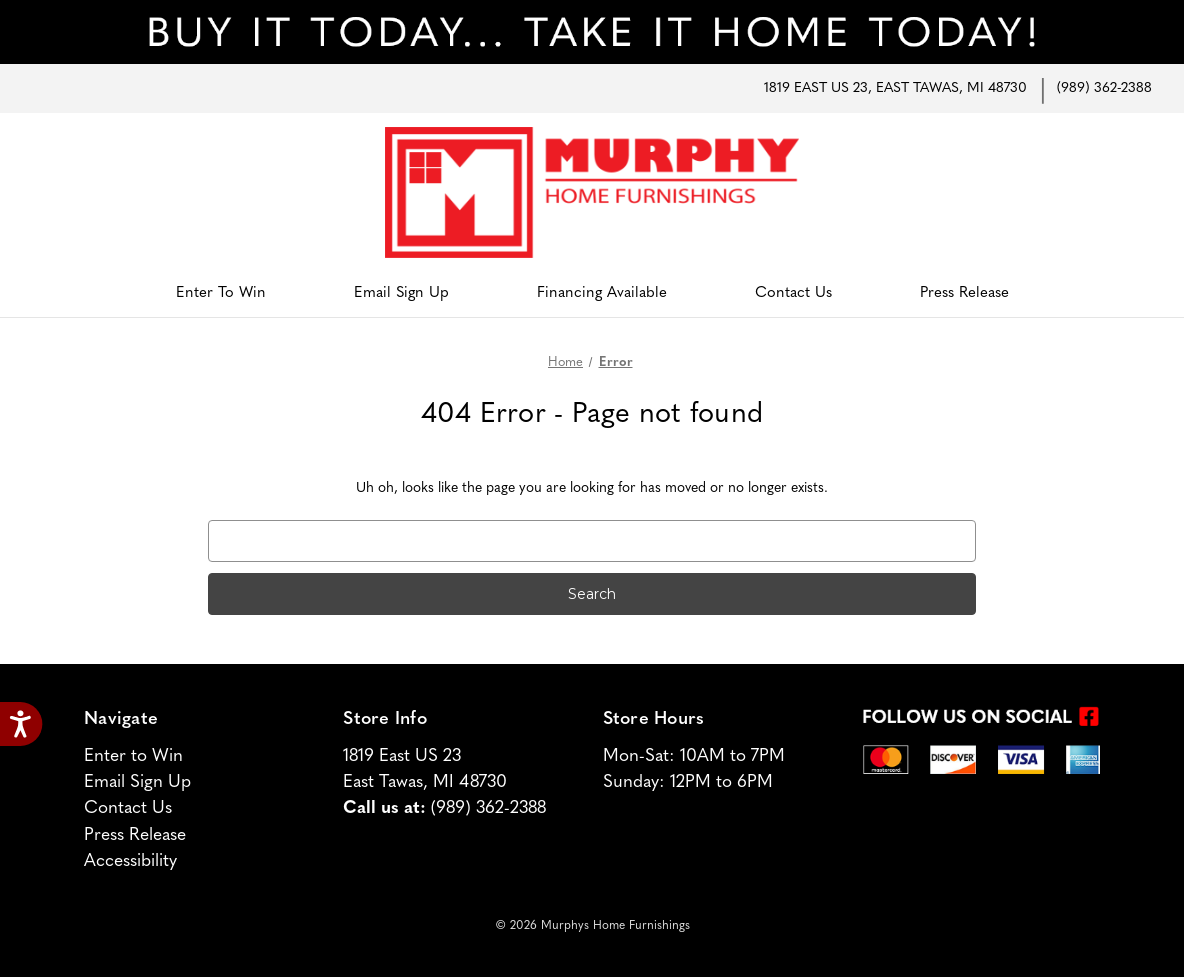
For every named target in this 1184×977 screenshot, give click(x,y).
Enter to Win (221, 293)
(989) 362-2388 (1104, 88)
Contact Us (793, 293)
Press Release (964, 293)
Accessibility (130, 861)
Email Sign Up (401, 293)
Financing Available (602, 293)
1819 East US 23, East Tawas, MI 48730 (895, 88)
